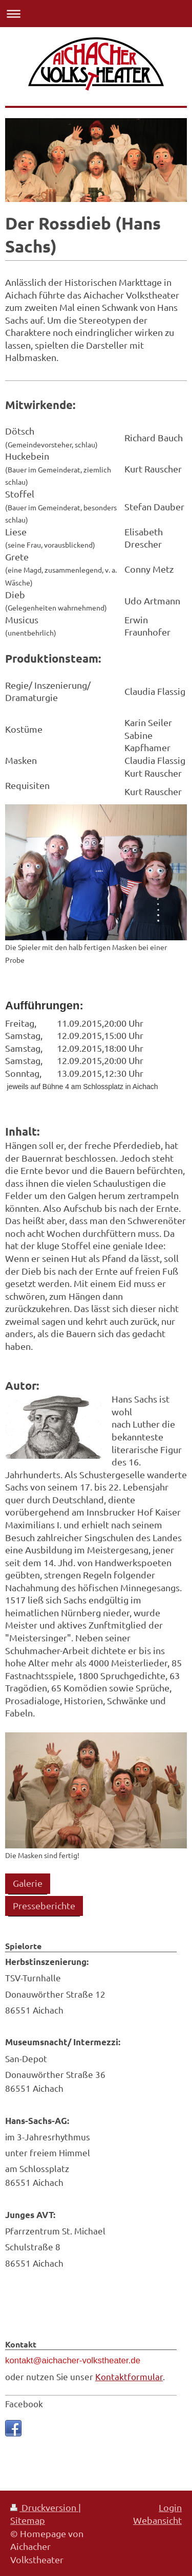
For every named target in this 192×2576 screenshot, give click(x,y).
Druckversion (44, 2507)
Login (170, 2507)
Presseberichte (44, 1905)
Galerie (27, 1883)
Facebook (24, 2403)
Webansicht (157, 2520)
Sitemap (27, 2520)
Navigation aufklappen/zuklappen (96, 14)
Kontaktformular (129, 2376)
